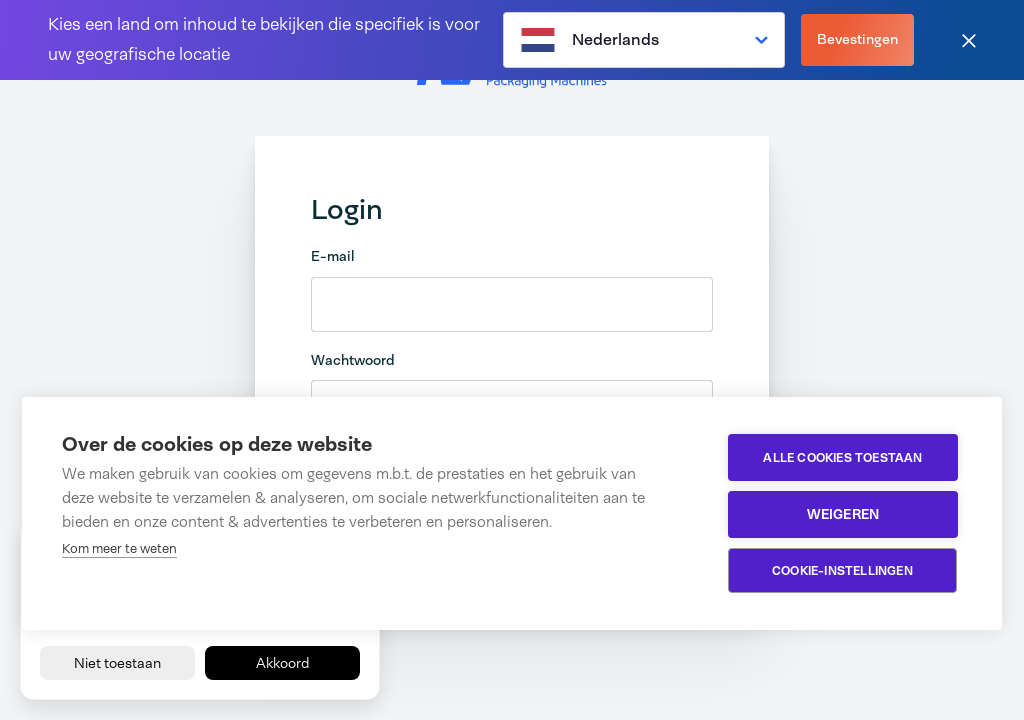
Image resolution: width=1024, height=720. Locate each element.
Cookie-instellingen (842, 571)
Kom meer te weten (119, 548)
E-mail (333, 256)
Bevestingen (857, 39)
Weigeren (843, 514)
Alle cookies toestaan (842, 458)
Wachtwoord (353, 360)
